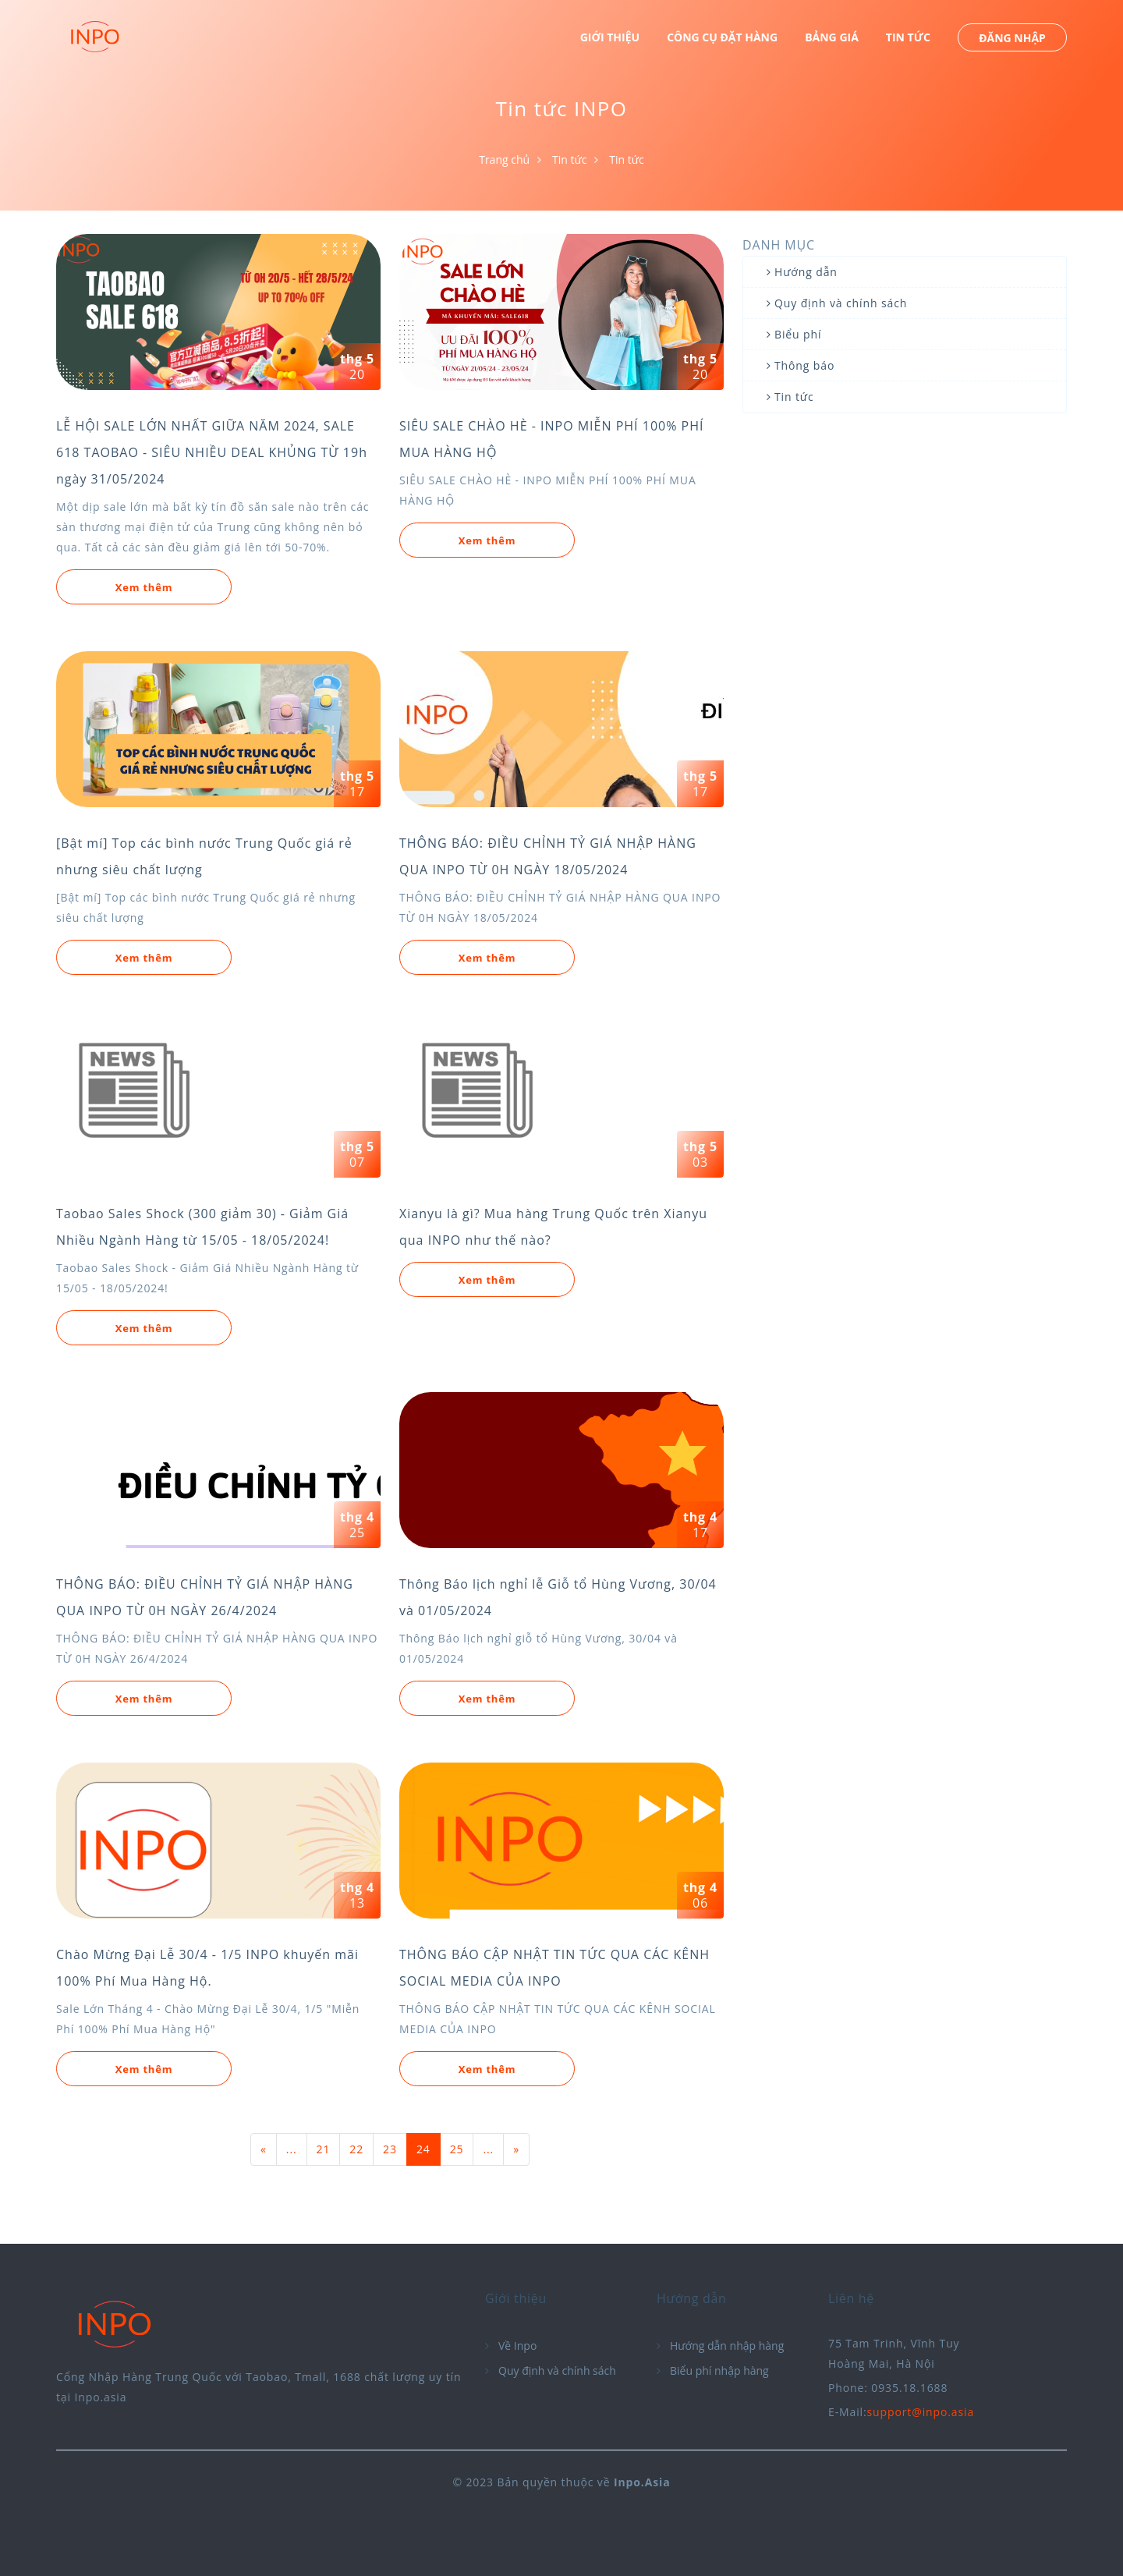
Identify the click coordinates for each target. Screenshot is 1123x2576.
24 (423, 2149)
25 (457, 2149)
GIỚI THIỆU (609, 37)
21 (324, 2149)
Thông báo (804, 365)
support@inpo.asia (921, 2411)
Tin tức (569, 159)
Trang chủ (504, 159)
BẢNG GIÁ (832, 37)
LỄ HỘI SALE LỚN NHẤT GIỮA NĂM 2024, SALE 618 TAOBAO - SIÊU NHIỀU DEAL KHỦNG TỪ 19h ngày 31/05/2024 (211, 452)
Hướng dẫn (806, 271)
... (291, 2149)
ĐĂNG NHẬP (1012, 37)
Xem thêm (144, 587)
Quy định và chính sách (840, 303)
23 (390, 2149)
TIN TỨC (908, 37)
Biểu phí (797, 334)
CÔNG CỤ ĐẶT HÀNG (722, 37)
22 (356, 2149)
